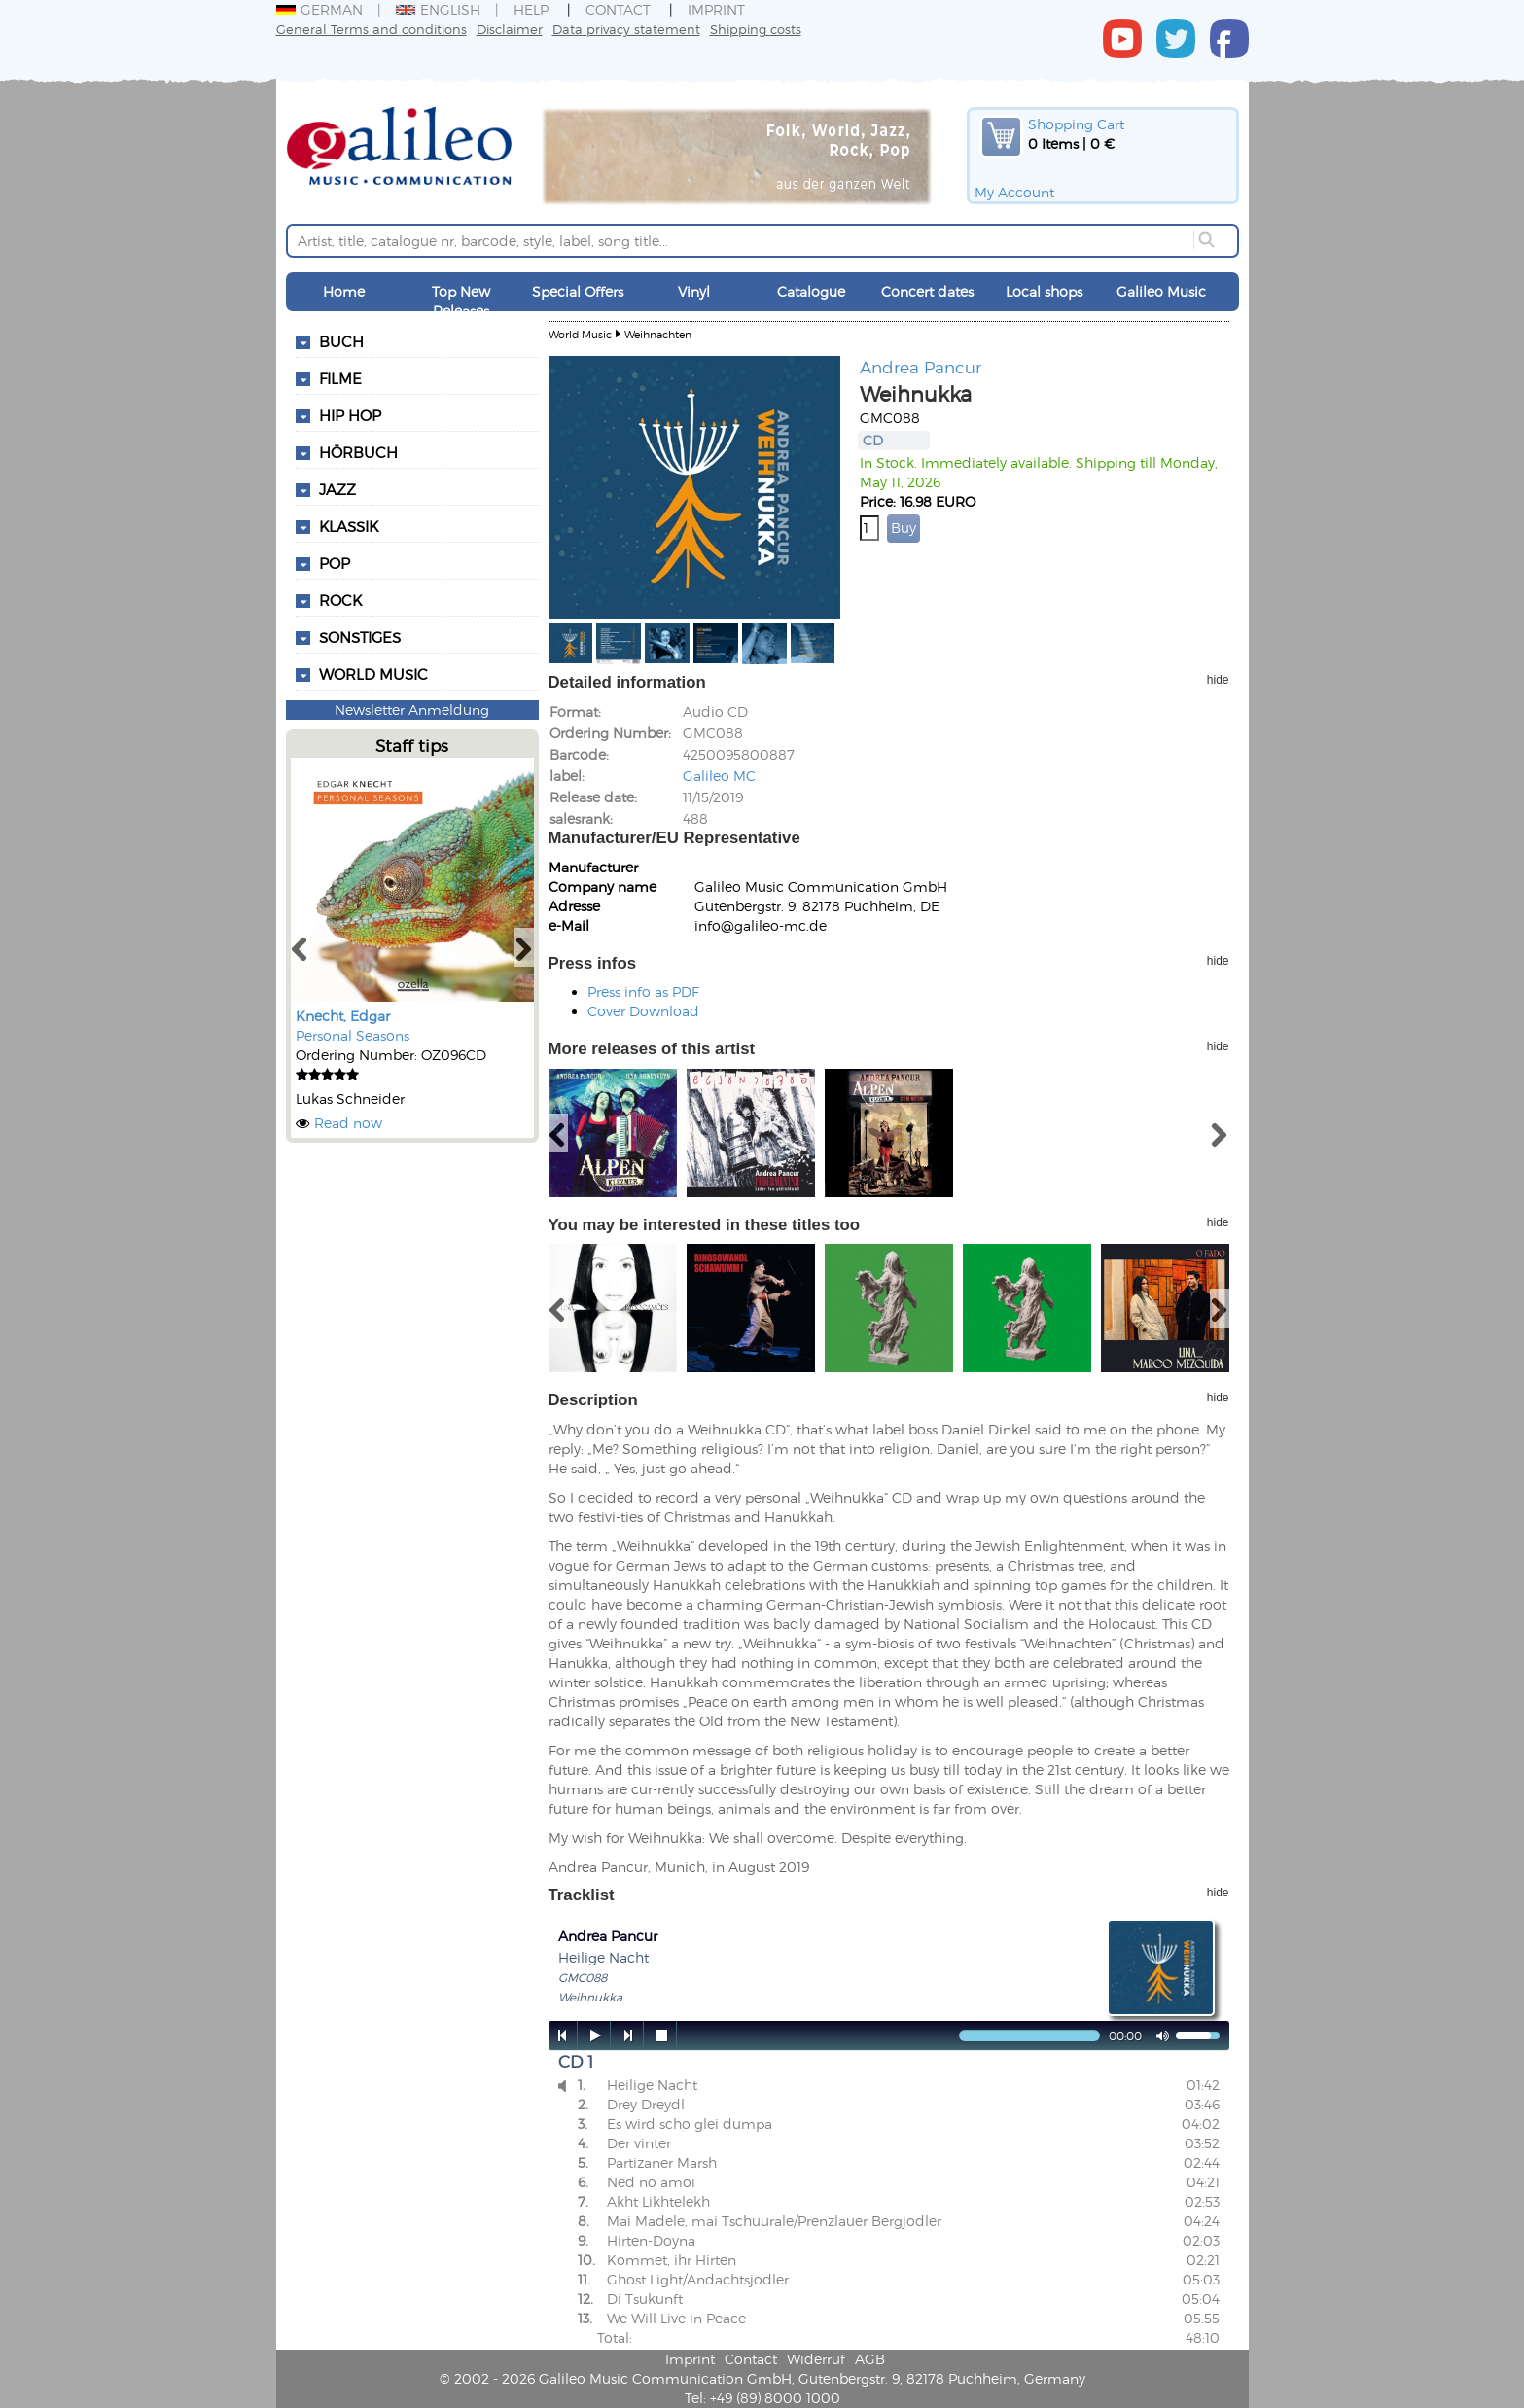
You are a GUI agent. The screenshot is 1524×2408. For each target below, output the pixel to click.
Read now (348, 1123)
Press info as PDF (643, 991)
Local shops (1044, 291)
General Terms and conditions (371, 28)
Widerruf (816, 2359)
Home (344, 291)
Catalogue (811, 291)
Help (531, 9)
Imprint (716, 9)
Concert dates (927, 291)
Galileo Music (1161, 291)
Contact (618, 9)
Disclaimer (510, 28)
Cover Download (643, 1011)
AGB (870, 2359)
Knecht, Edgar (343, 1016)
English (438, 9)
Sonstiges (360, 637)
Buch (341, 341)
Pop (334, 563)
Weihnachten (657, 334)
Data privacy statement (626, 28)
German (319, 9)
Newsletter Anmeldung (412, 709)
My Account (1014, 192)
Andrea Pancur (920, 366)
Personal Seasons (352, 1035)
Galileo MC (719, 775)
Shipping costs (755, 28)
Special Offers (577, 291)
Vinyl (694, 291)
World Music (373, 674)
